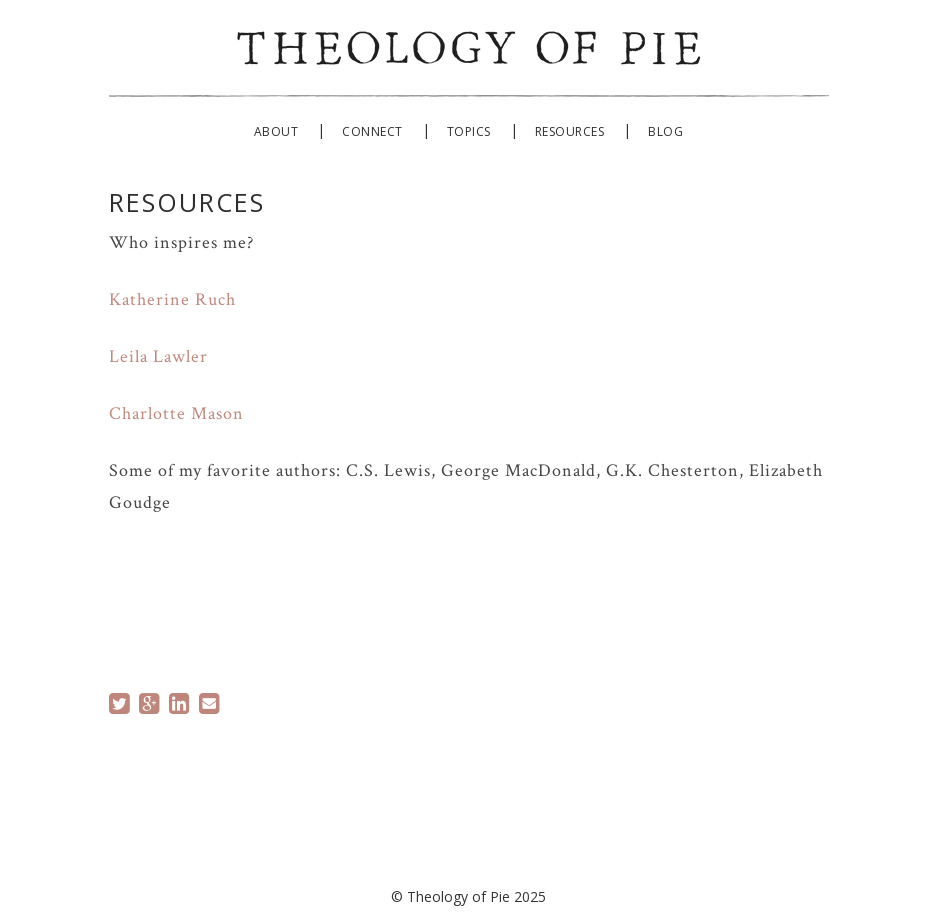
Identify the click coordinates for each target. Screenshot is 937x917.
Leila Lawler (158, 356)
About (276, 131)
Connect (372, 131)
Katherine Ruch (172, 299)
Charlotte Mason (176, 413)
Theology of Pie (469, 44)
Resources (570, 131)
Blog (665, 131)
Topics (469, 131)
